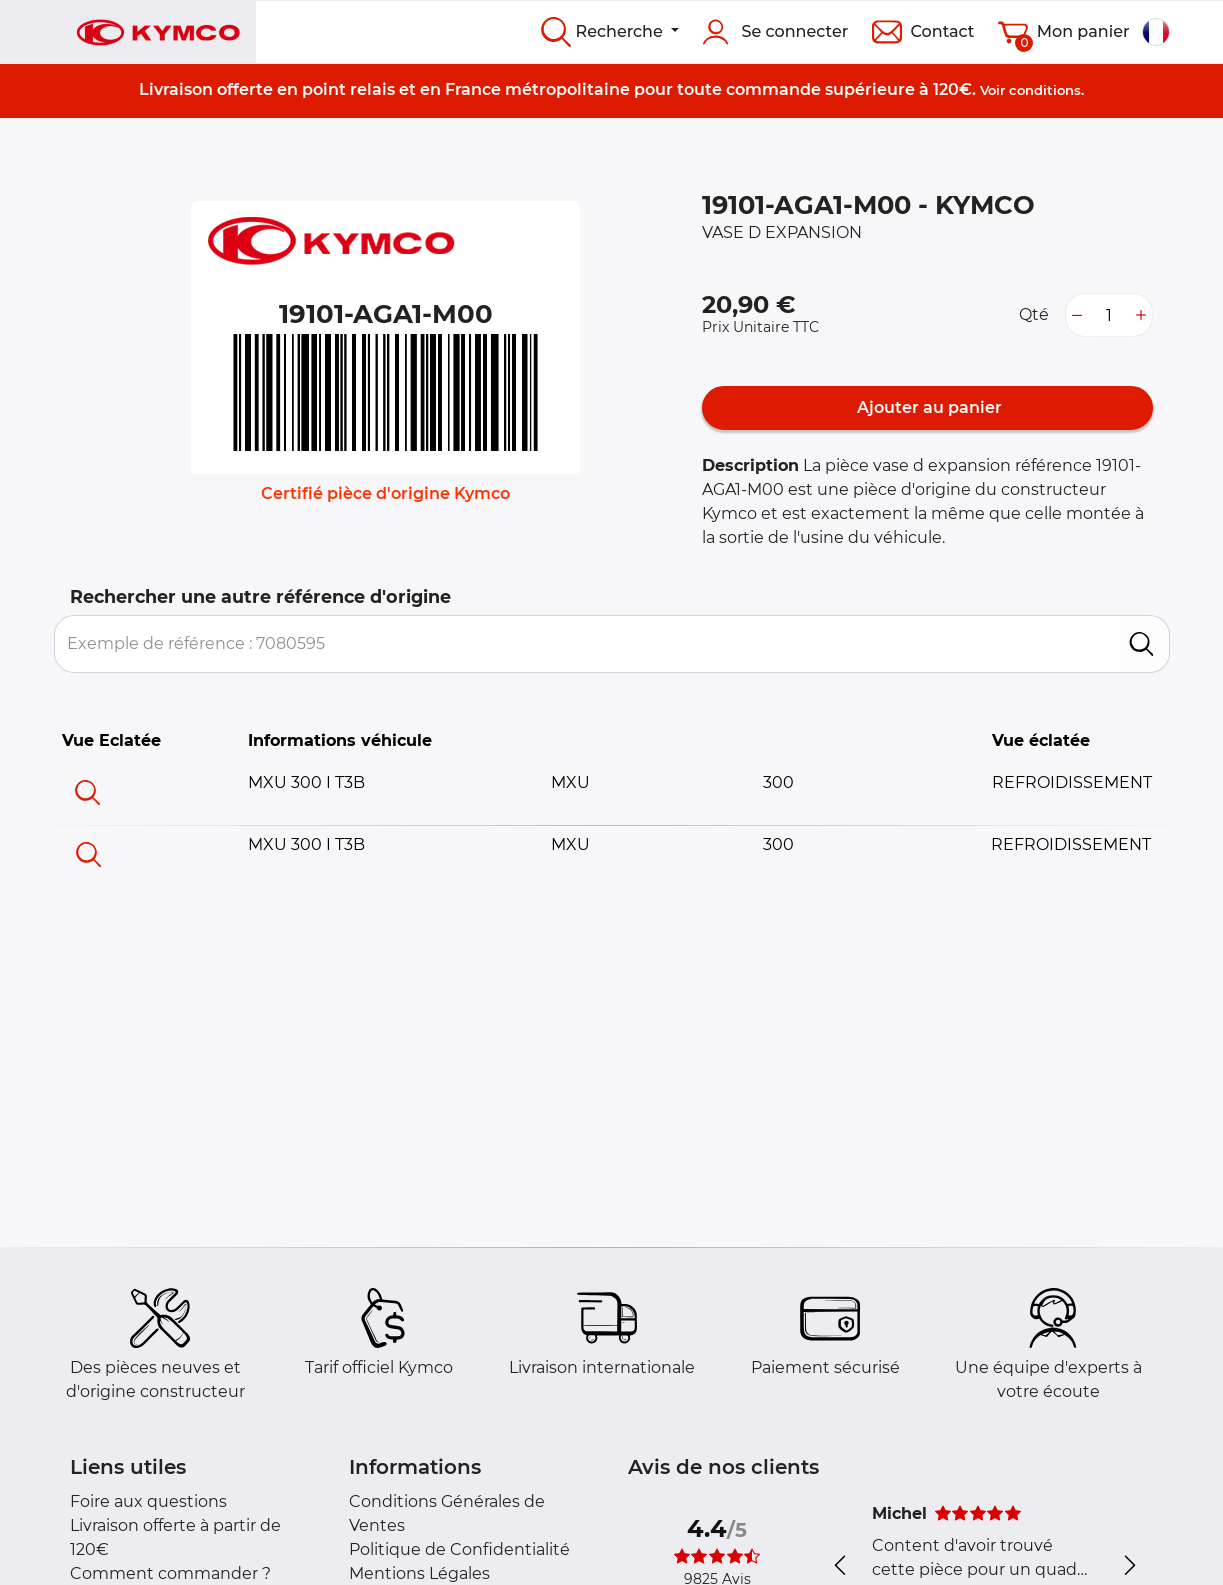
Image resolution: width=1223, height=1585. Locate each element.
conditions (1045, 90)
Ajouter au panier (927, 407)
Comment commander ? (170, 1573)
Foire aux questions (148, 1501)
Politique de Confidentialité (459, 1549)
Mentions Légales (419, 1573)
